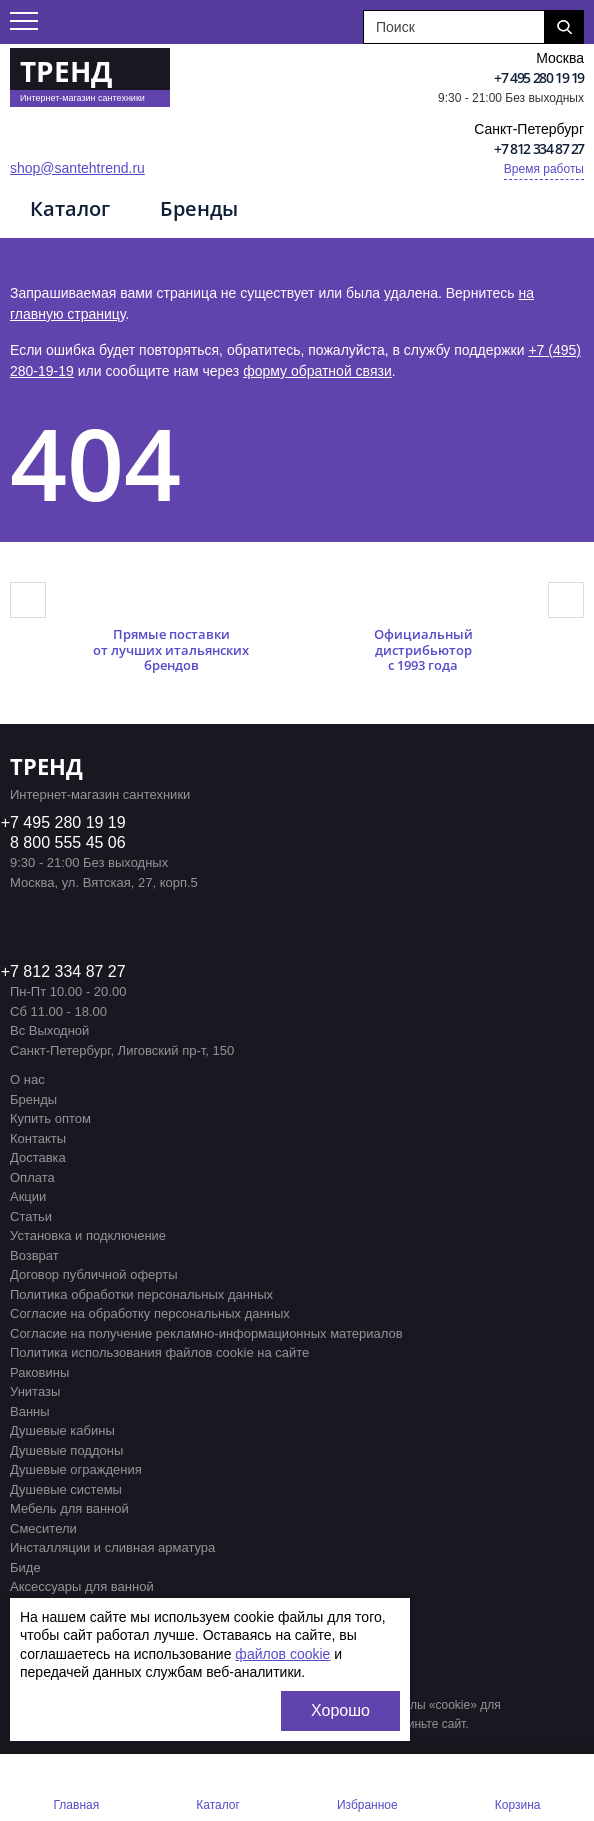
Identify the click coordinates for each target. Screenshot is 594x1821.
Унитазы (35, 1391)
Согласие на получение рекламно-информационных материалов (206, 1333)
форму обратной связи (317, 371)
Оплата (32, 1177)
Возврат (34, 1255)
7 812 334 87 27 (68, 971)
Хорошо (340, 1710)
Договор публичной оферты (94, 1274)
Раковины (39, 1372)
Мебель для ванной (69, 1508)
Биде (25, 1567)
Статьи (31, 1216)
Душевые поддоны (66, 1450)
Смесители (43, 1528)
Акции (28, 1196)
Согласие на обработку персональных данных (150, 1313)
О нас (27, 1079)
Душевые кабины (62, 1430)
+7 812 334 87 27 (539, 148)
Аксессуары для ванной (82, 1586)
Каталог (70, 208)
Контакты (38, 1138)
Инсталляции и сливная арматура (112, 1547)
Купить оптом (50, 1118)
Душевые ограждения (76, 1469)
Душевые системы (66, 1489)
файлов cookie (282, 1654)
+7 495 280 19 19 (539, 77)
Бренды (199, 208)
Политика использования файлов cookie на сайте (159, 1352)
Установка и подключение (88, 1235)
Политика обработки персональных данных (141, 1294)
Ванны (30, 1411)
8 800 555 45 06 (68, 842)
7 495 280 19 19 (68, 822)
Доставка (38, 1157)
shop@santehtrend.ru (77, 168)
